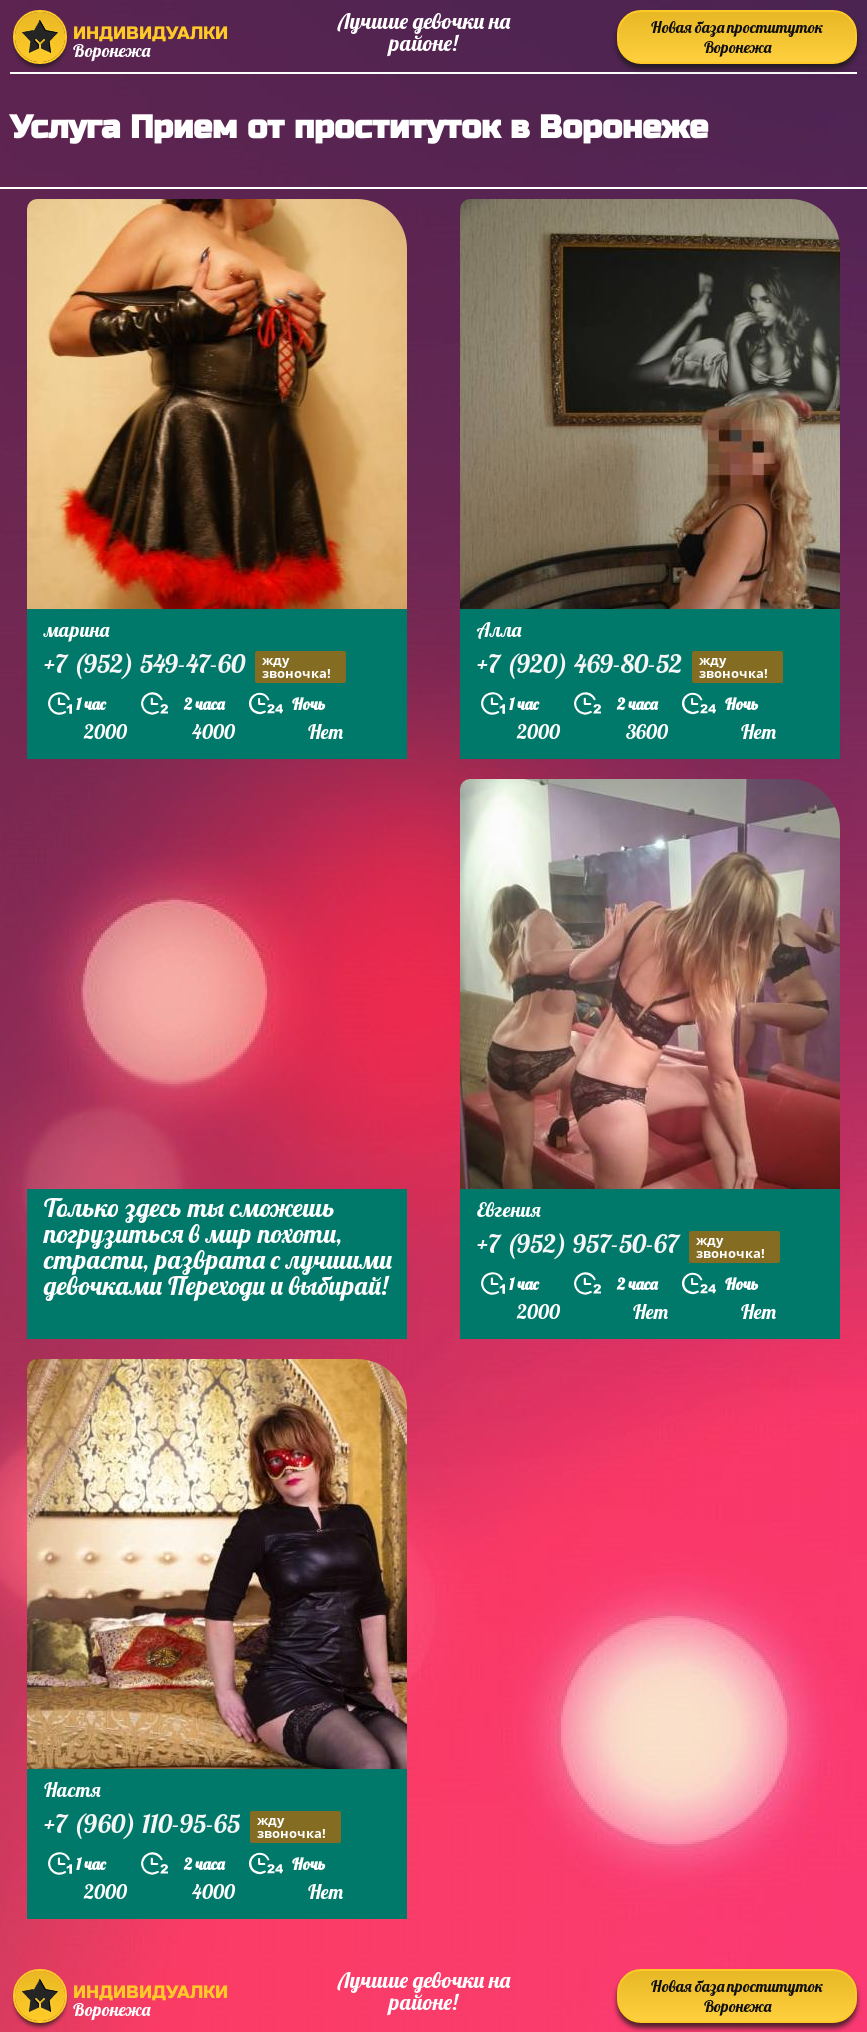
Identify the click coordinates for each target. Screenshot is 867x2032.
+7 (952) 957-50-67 (628, 1246)
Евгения (509, 1209)
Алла (499, 629)
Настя (72, 1789)
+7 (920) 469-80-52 (630, 666)
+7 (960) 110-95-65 (192, 1826)
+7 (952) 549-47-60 (195, 666)
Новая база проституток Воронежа (737, 37)
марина (76, 629)
